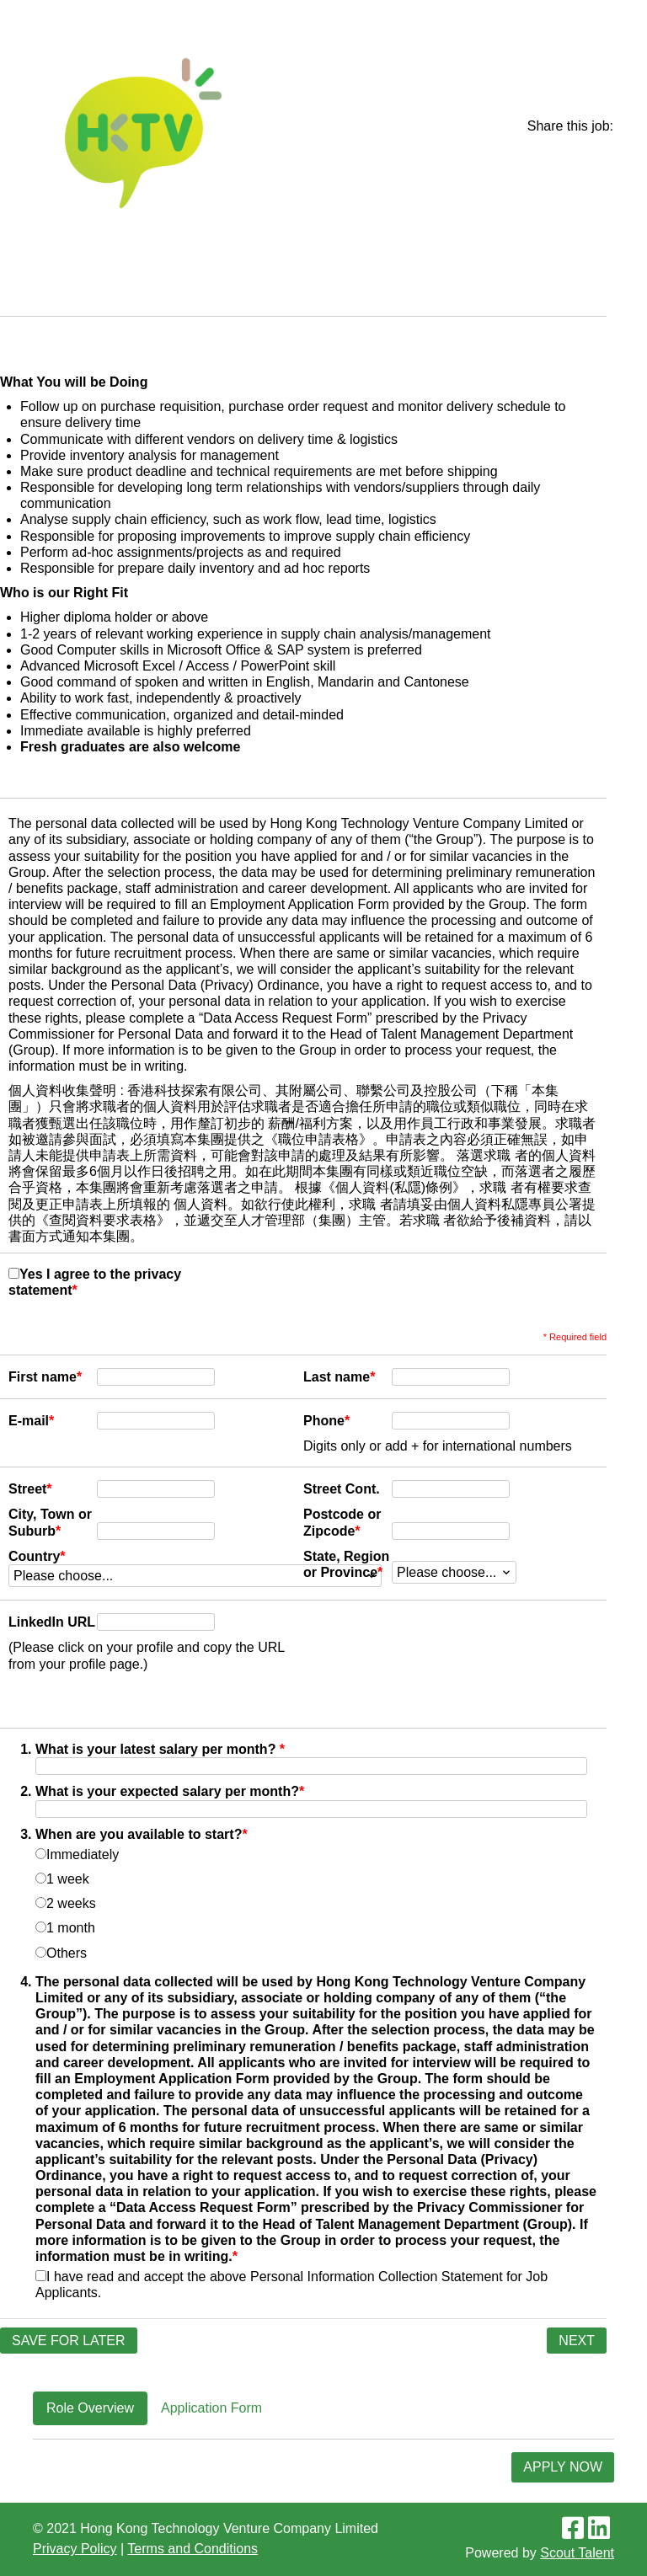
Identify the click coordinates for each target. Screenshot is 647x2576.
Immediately (77, 1854)
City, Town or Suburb (50, 1522)
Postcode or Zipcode (342, 1522)
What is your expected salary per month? (169, 1791)
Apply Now (562, 2467)
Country (37, 1556)
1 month (65, 1928)
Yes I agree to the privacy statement (94, 1282)
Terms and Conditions (192, 2548)
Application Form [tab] (211, 2408)
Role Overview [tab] (90, 2408)
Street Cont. (341, 1489)
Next (577, 2340)
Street (30, 1489)
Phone (326, 1421)
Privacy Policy (75, 2548)
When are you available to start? (141, 1834)
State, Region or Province (346, 1564)
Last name (339, 1377)
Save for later (69, 2340)
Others (61, 1953)
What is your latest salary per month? (160, 1749)
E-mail (31, 1421)
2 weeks (65, 1903)
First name (45, 1377)
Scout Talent (577, 2553)
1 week (62, 1879)
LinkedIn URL (51, 1622)
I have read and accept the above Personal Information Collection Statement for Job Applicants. (291, 2284)
